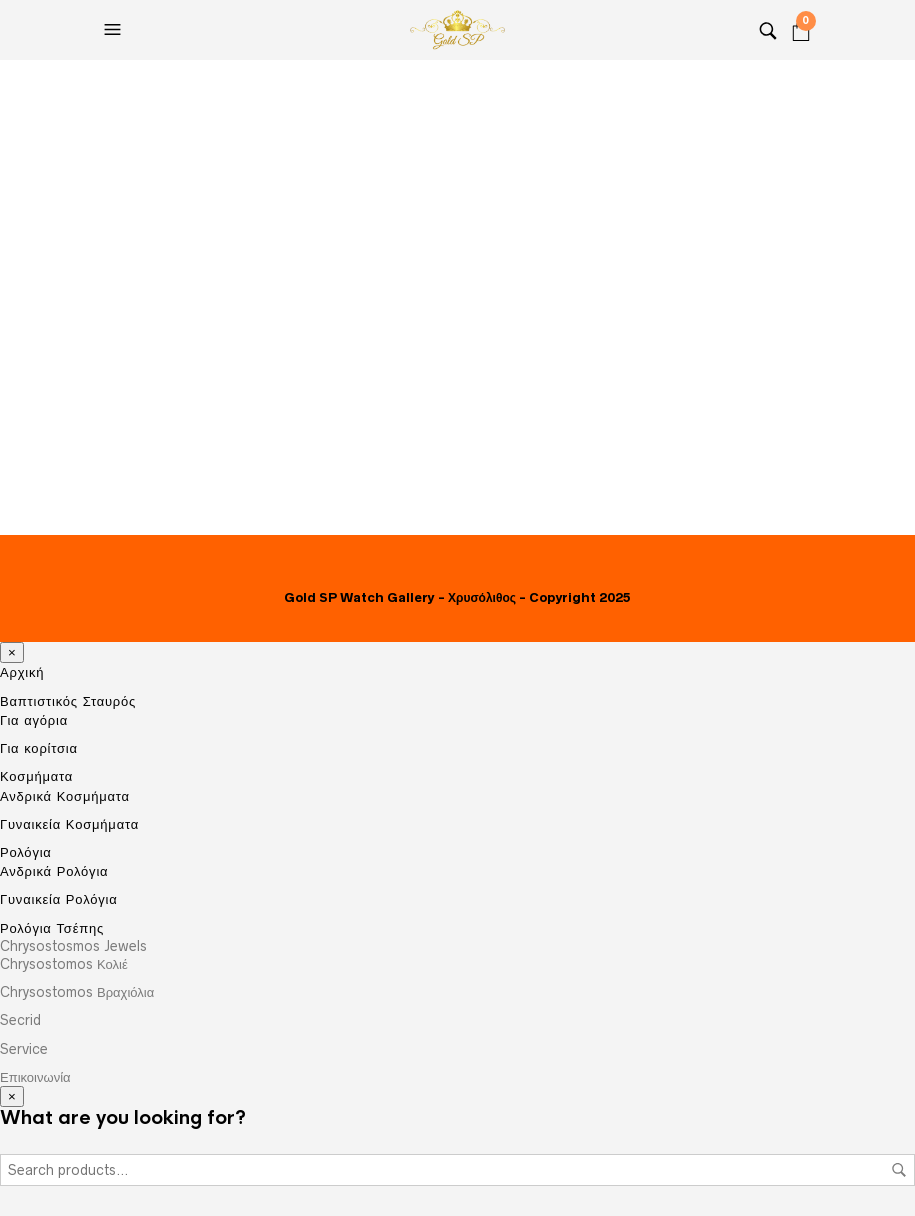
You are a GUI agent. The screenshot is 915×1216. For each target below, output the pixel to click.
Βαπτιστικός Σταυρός (68, 701)
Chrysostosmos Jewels (73, 946)
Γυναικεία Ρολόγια (59, 899)
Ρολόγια (26, 852)
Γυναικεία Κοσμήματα (69, 824)
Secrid (20, 1020)
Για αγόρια (34, 720)
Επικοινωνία (35, 1077)
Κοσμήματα (36, 776)
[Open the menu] (115, 30)
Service (24, 1049)
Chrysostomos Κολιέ (64, 964)
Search (899, 1170)
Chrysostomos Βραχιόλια (77, 992)
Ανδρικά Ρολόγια (54, 871)
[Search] (768, 30)
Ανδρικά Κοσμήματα (65, 796)
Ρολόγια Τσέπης (52, 928)
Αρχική (22, 672)
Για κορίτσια (39, 748)
